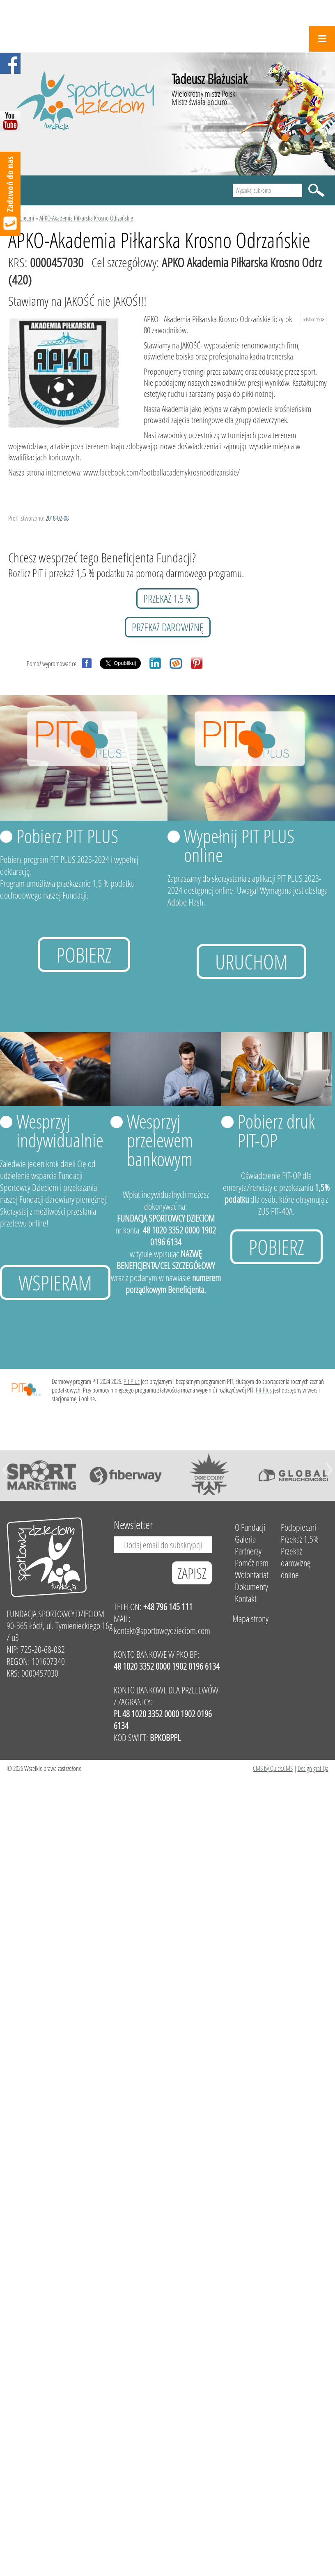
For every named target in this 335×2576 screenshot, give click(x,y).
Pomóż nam (251, 1563)
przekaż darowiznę (168, 627)
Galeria (245, 1539)
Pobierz (84, 954)
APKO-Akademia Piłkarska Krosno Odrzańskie (86, 218)
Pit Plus (132, 1381)
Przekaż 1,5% (300, 1539)
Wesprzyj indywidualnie (59, 1130)
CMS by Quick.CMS (273, 1768)
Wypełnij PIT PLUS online (239, 845)
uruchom (251, 961)
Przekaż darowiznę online (296, 1563)
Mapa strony (250, 1619)
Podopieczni (21, 218)
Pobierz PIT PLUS (67, 836)
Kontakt (246, 1598)
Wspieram (55, 1282)
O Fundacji (250, 1527)
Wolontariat (251, 1575)
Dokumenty (251, 1587)
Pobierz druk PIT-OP (276, 1130)
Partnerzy (248, 1551)
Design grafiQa (313, 1768)
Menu (322, 39)
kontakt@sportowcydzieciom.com (162, 1630)
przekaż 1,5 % (167, 598)
